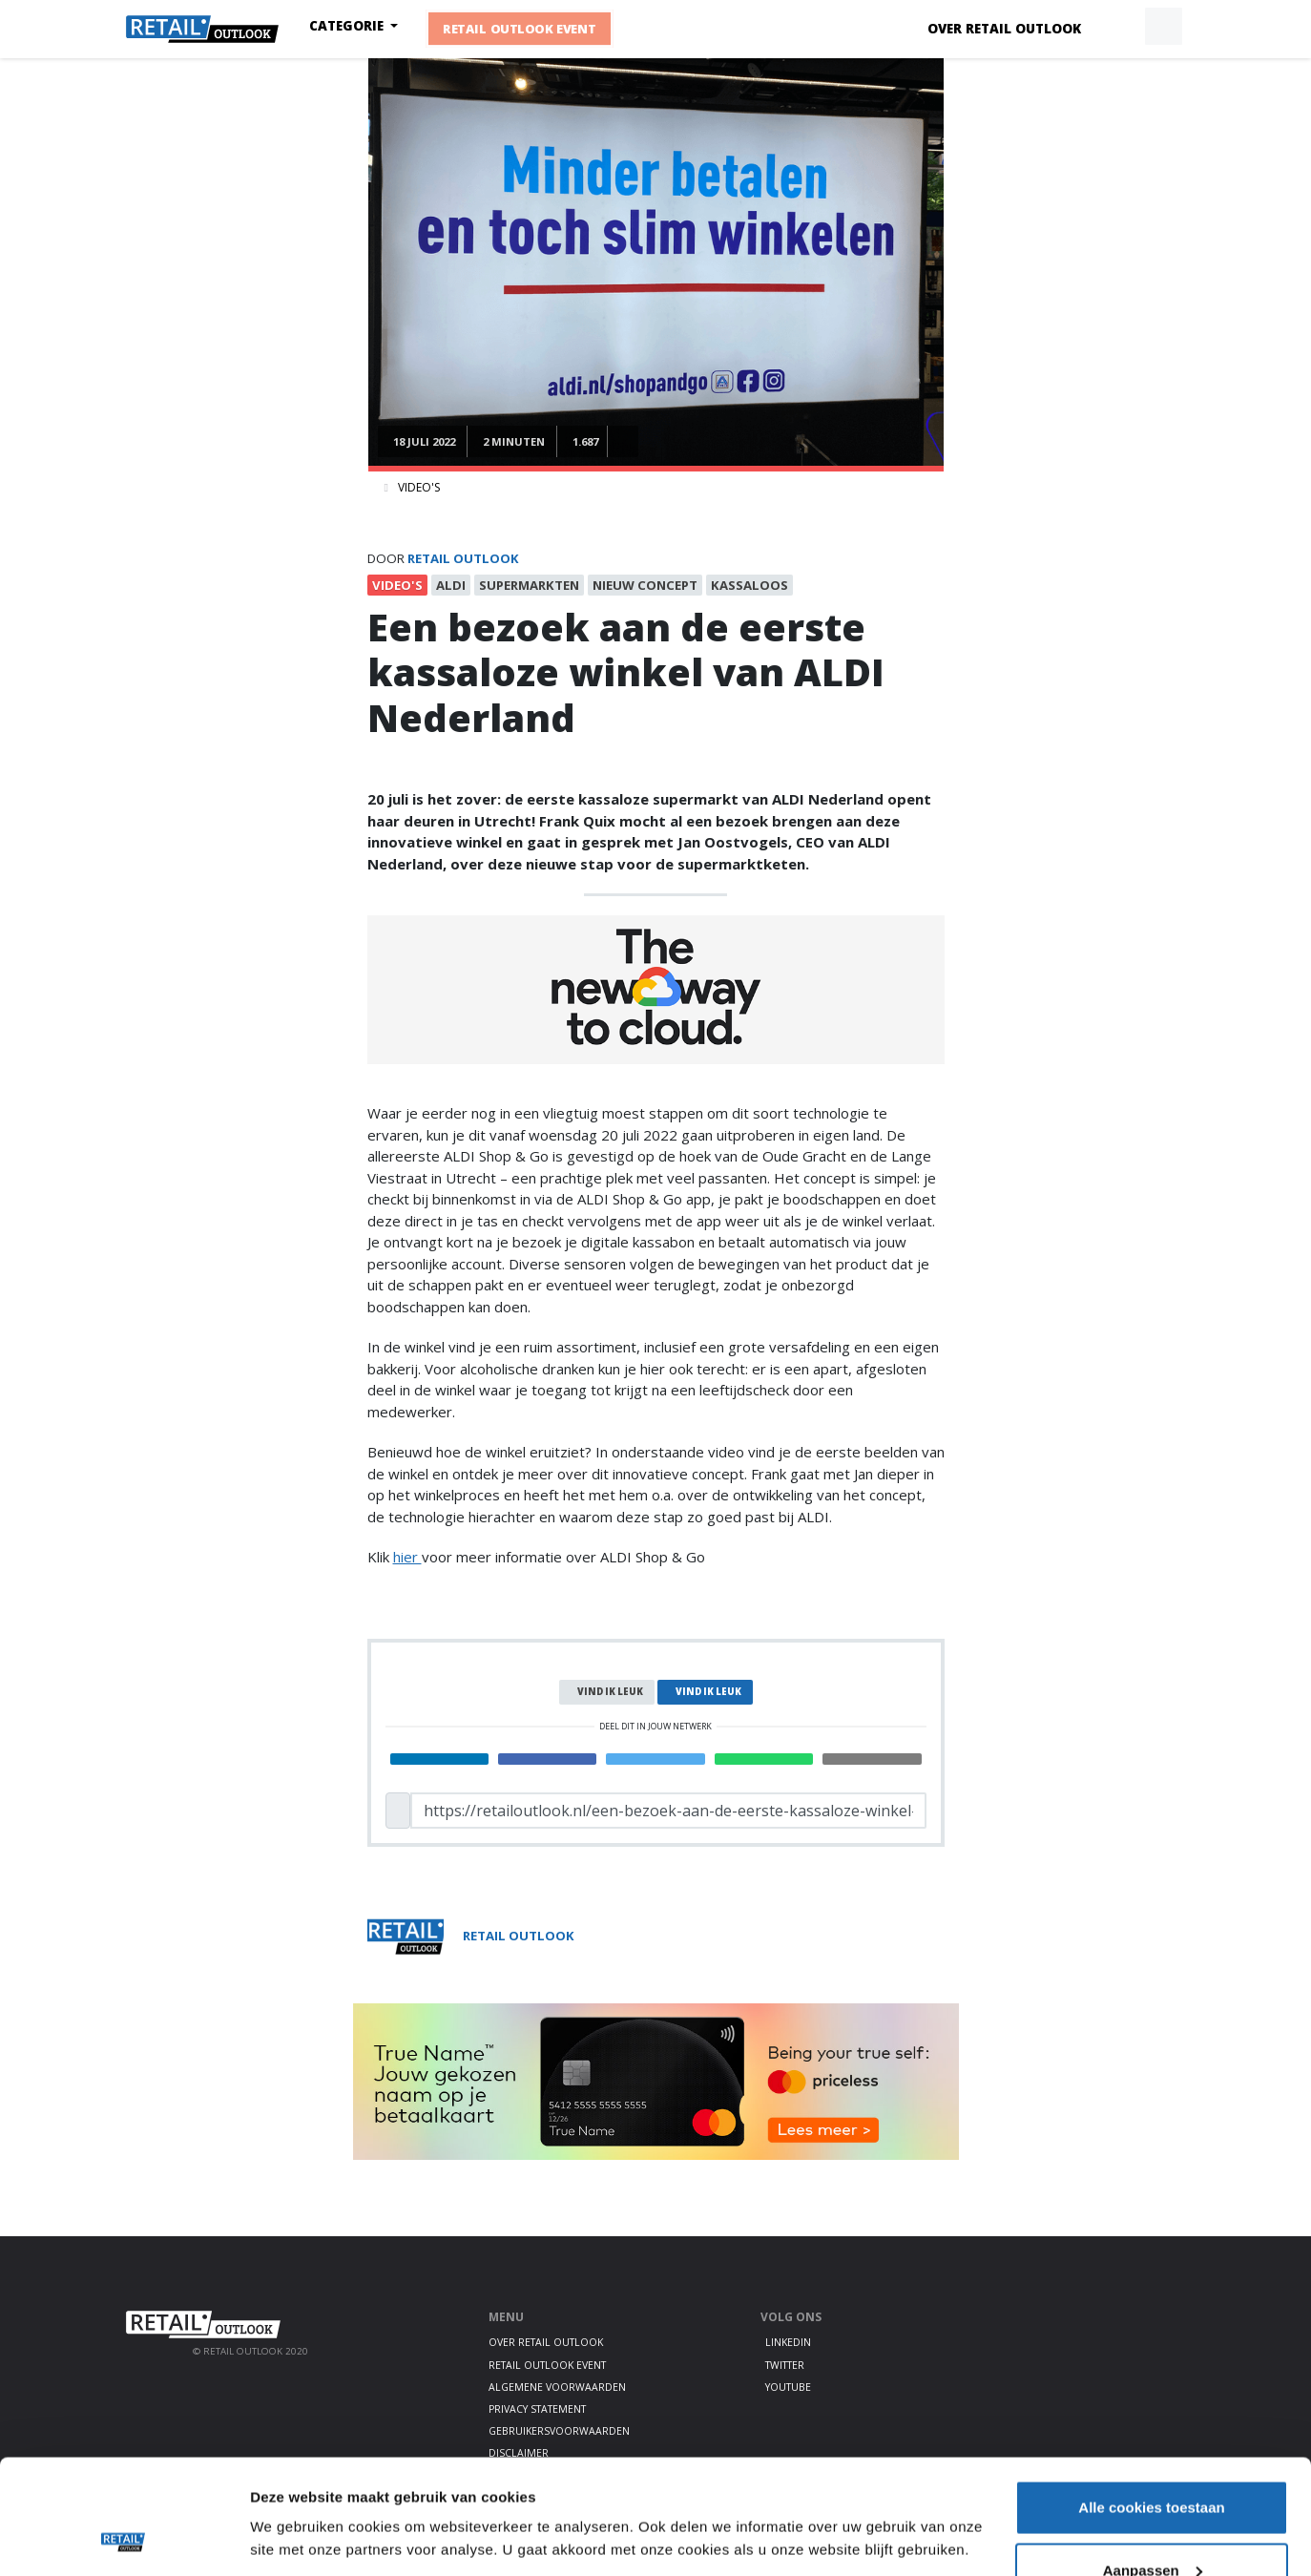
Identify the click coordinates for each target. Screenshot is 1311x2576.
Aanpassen (1152, 2463)
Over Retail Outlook (1004, 28)
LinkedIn (788, 2342)
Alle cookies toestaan (1151, 2400)
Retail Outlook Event (519, 28)
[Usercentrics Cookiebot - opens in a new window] (123, 2538)
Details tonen (295, 2494)
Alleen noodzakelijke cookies (1151, 2525)
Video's (419, 487)
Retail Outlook (463, 558)
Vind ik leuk (610, 1692)
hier (407, 1556)
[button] (1119, 26)
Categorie (348, 25)
